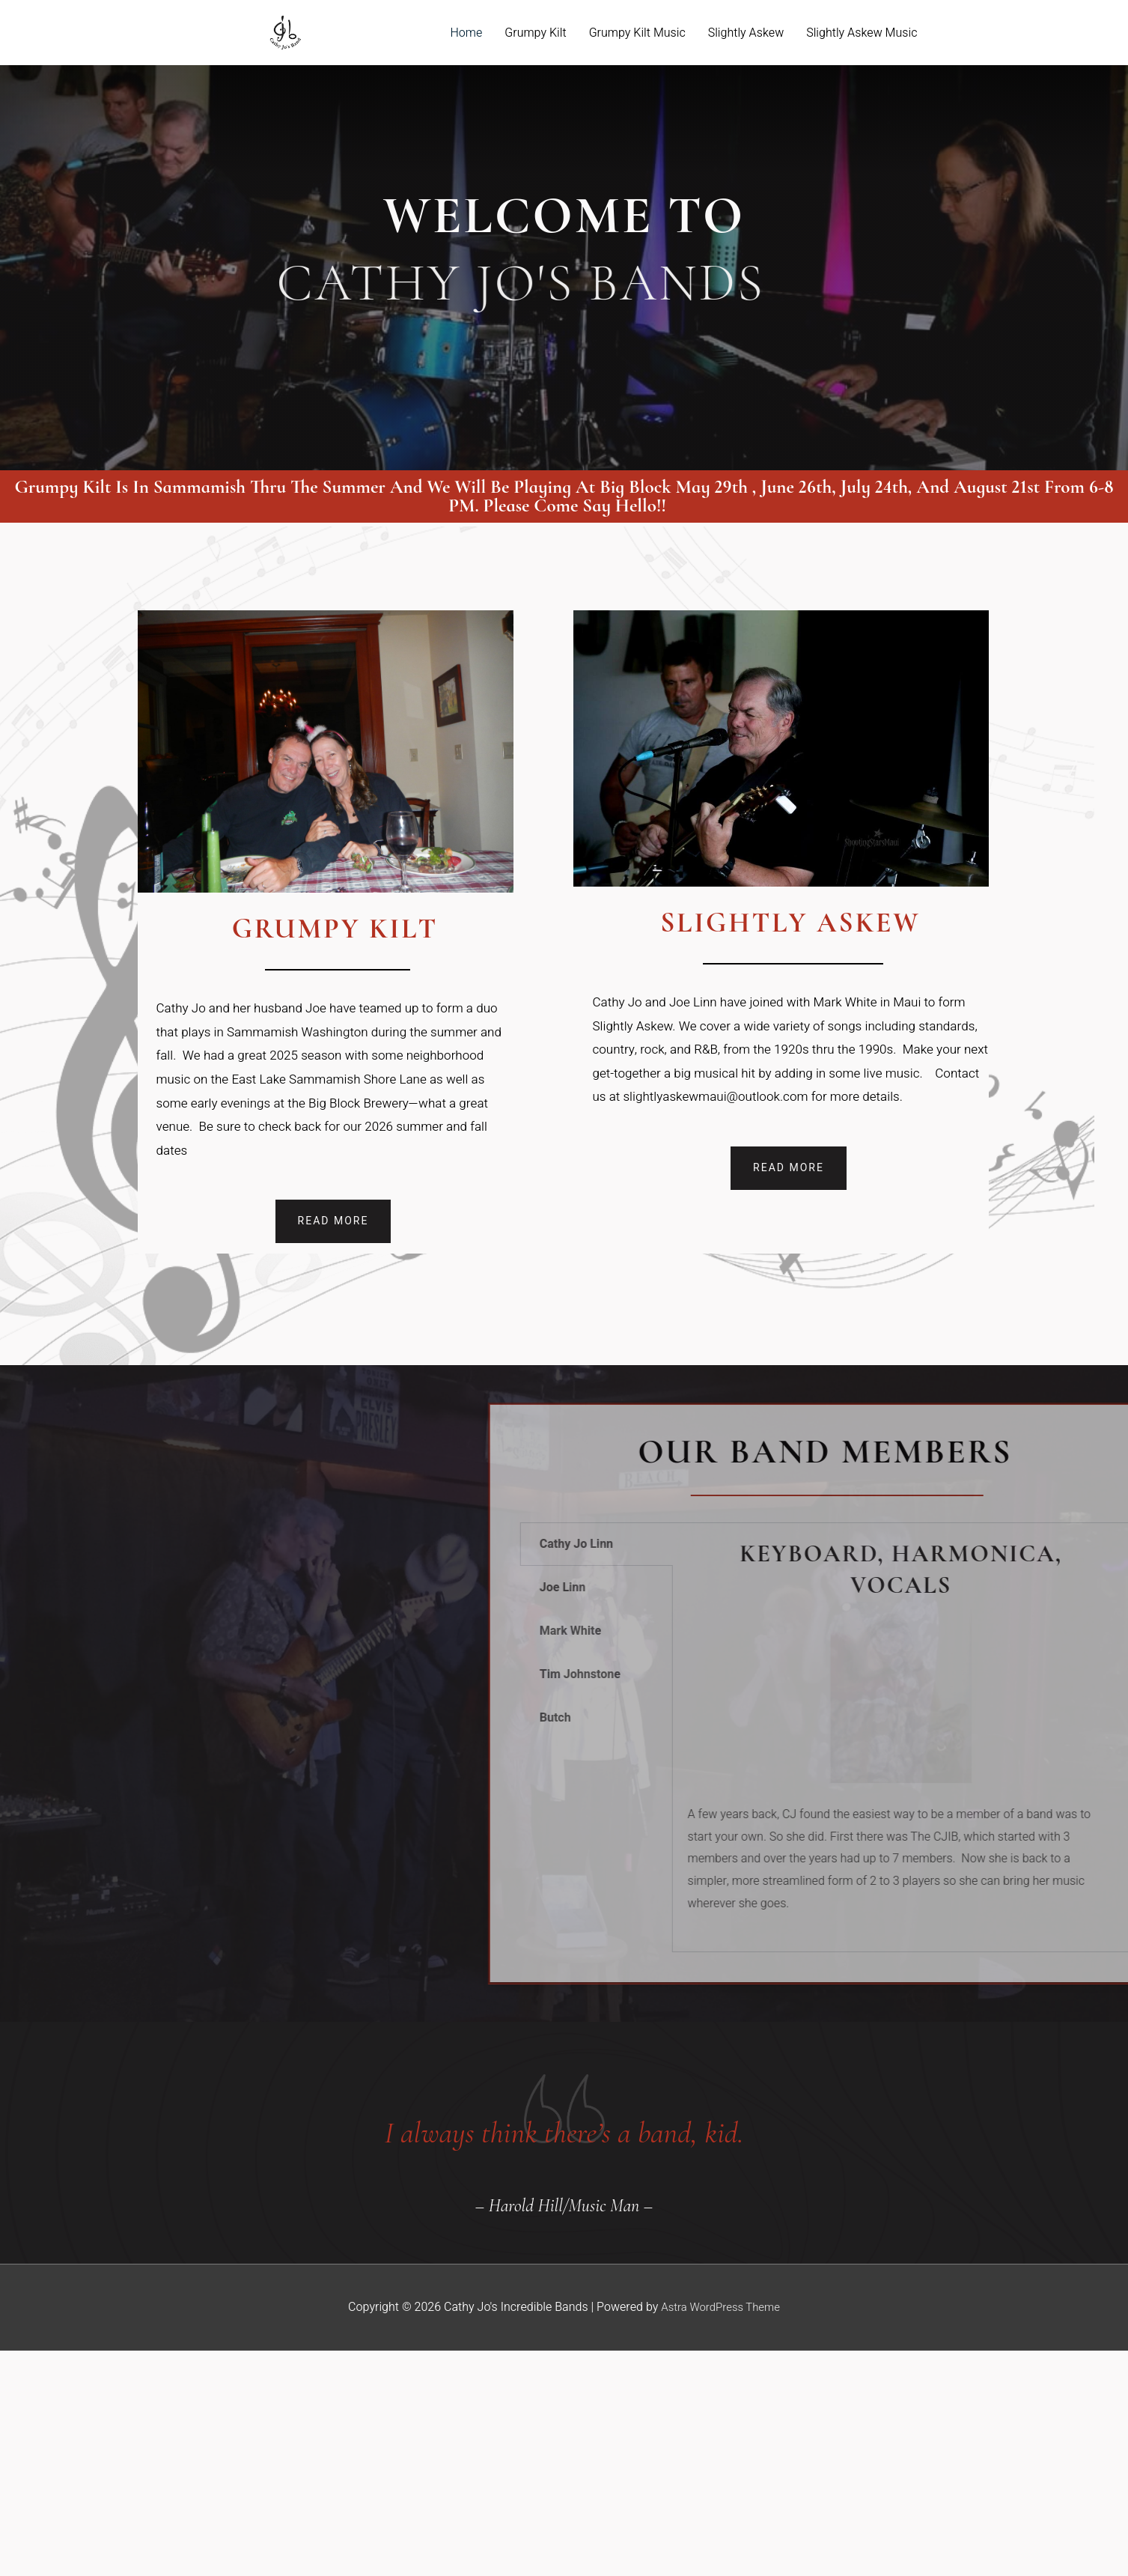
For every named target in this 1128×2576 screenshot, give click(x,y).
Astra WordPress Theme (720, 2306)
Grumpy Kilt (535, 33)
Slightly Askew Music (861, 33)
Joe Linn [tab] (974, 1588)
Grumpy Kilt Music (637, 33)
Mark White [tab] (982, 1631)
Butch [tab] (967, 1718)
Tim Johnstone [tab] (991, 1674)
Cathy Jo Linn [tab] (988, 1544)
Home (467, 33)
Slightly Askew (746, 33)
